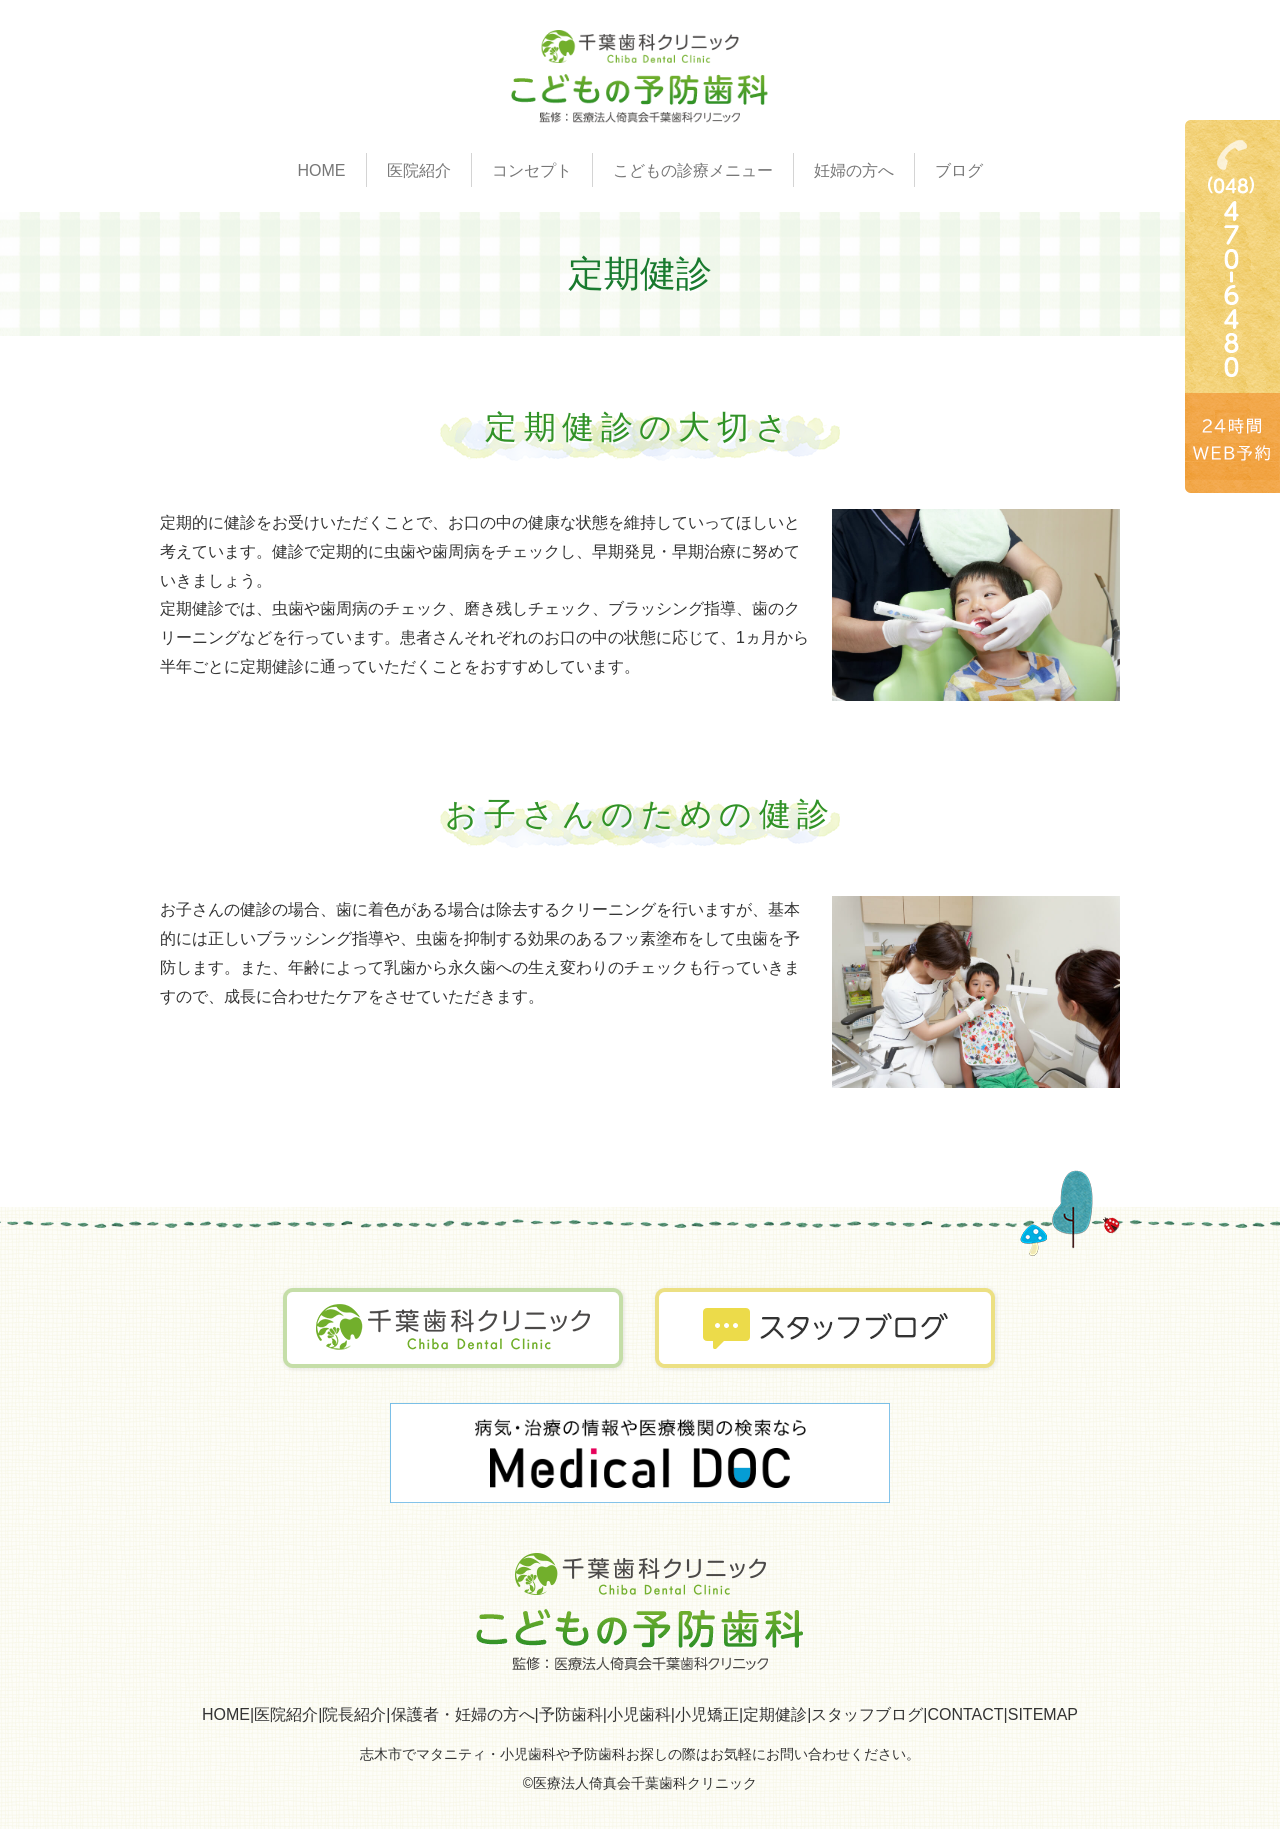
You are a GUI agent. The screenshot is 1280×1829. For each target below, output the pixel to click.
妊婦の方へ (854, 170)
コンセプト (532, 170)
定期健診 (775, 1714)
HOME (322, 170)
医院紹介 (286, 1714)
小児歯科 (639, 1714)
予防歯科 (571, 1714)
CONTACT (965, 1714)
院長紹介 (354, 1714)
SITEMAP (1043, 1714)
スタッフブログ (867, 1714)
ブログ (959, 170)
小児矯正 (707, 1714)
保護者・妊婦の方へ (463, 1714)
